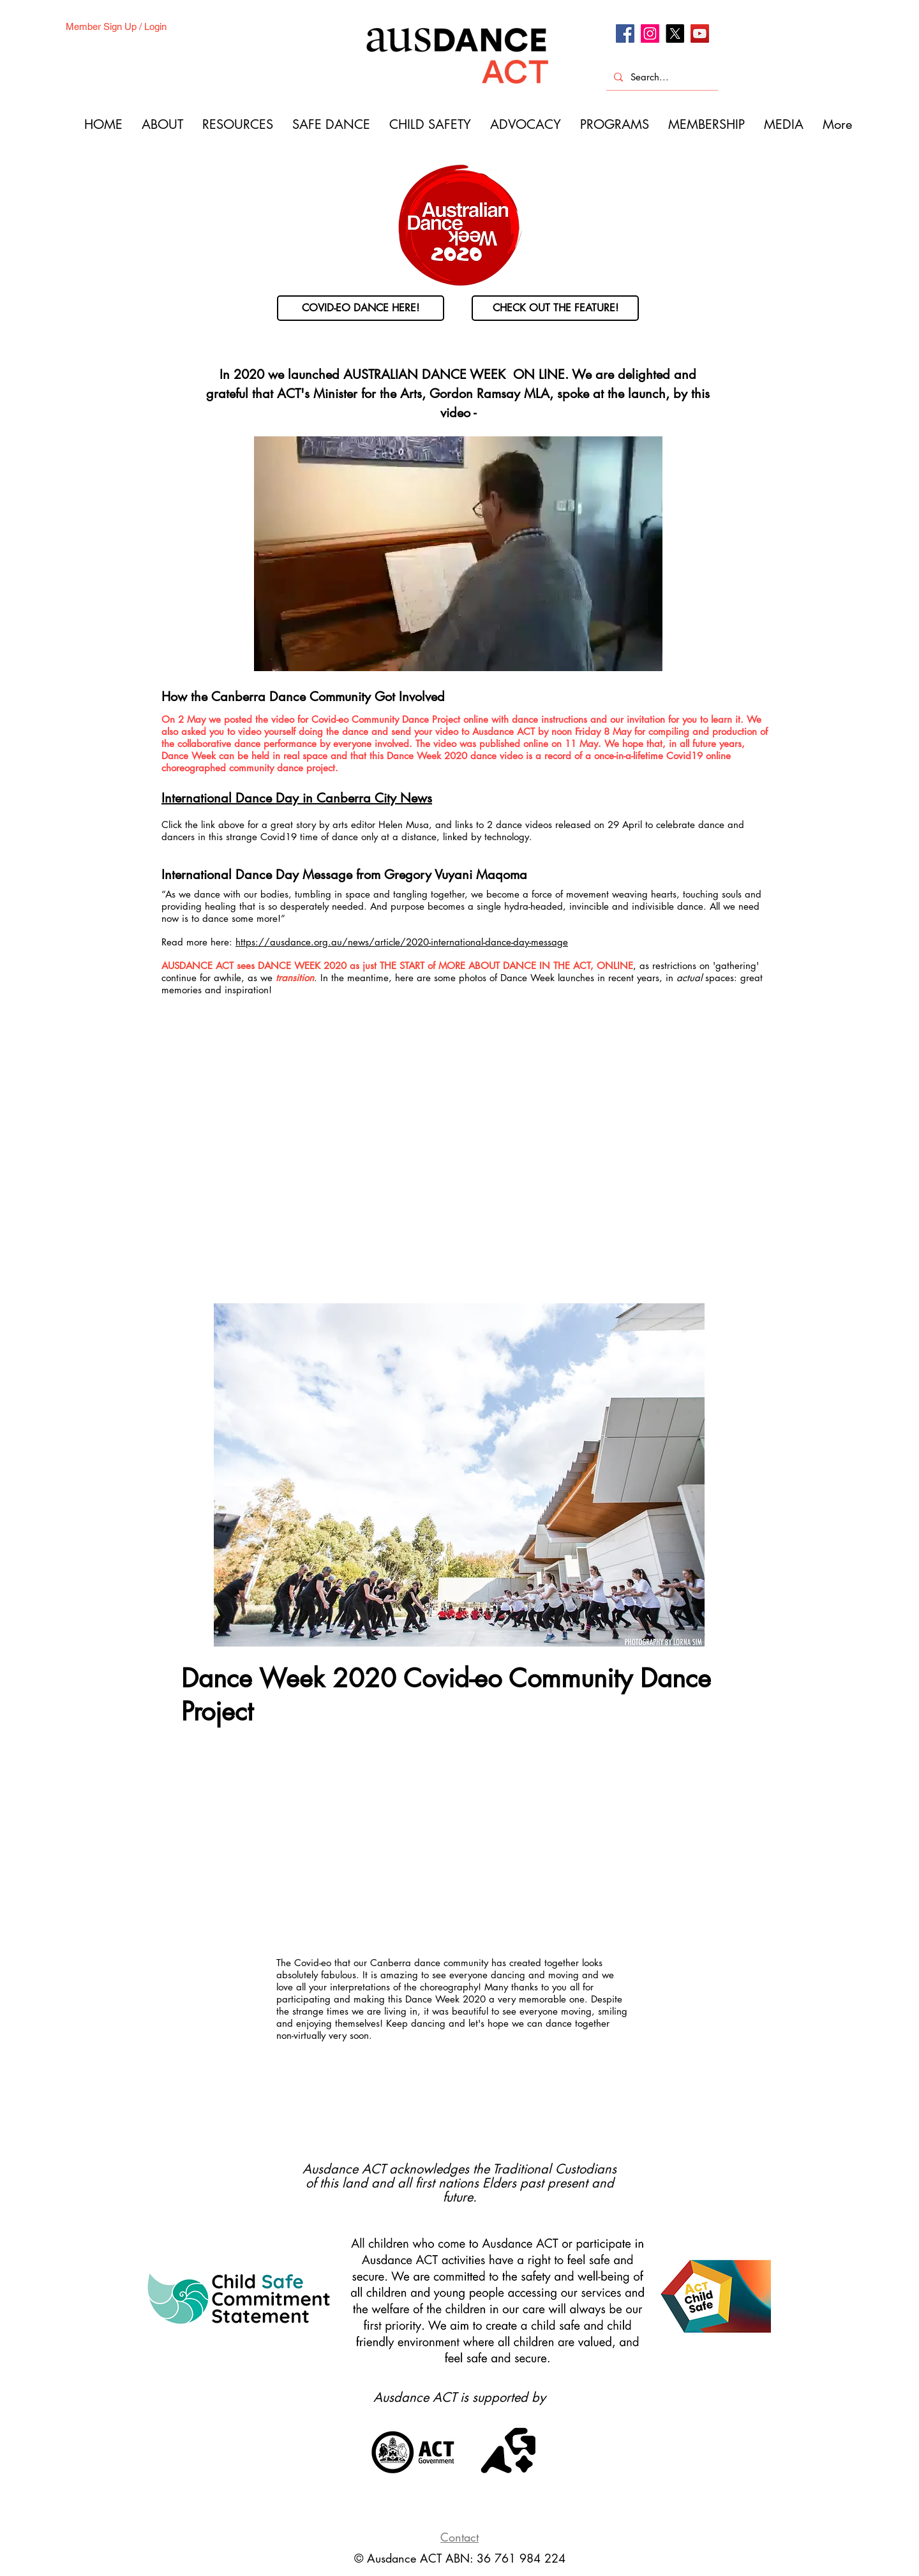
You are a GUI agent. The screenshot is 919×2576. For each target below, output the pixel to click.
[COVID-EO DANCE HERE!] (360, 308)
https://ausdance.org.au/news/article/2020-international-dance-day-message (401, 942)
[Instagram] (650, 33)
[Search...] (661, 77)
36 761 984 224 (521, 2558)
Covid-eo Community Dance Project (387, 719)
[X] (675, 33)
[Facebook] (625, 33)
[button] (459, 1475)
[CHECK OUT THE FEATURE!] (555, 308)
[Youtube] (700, 33)
